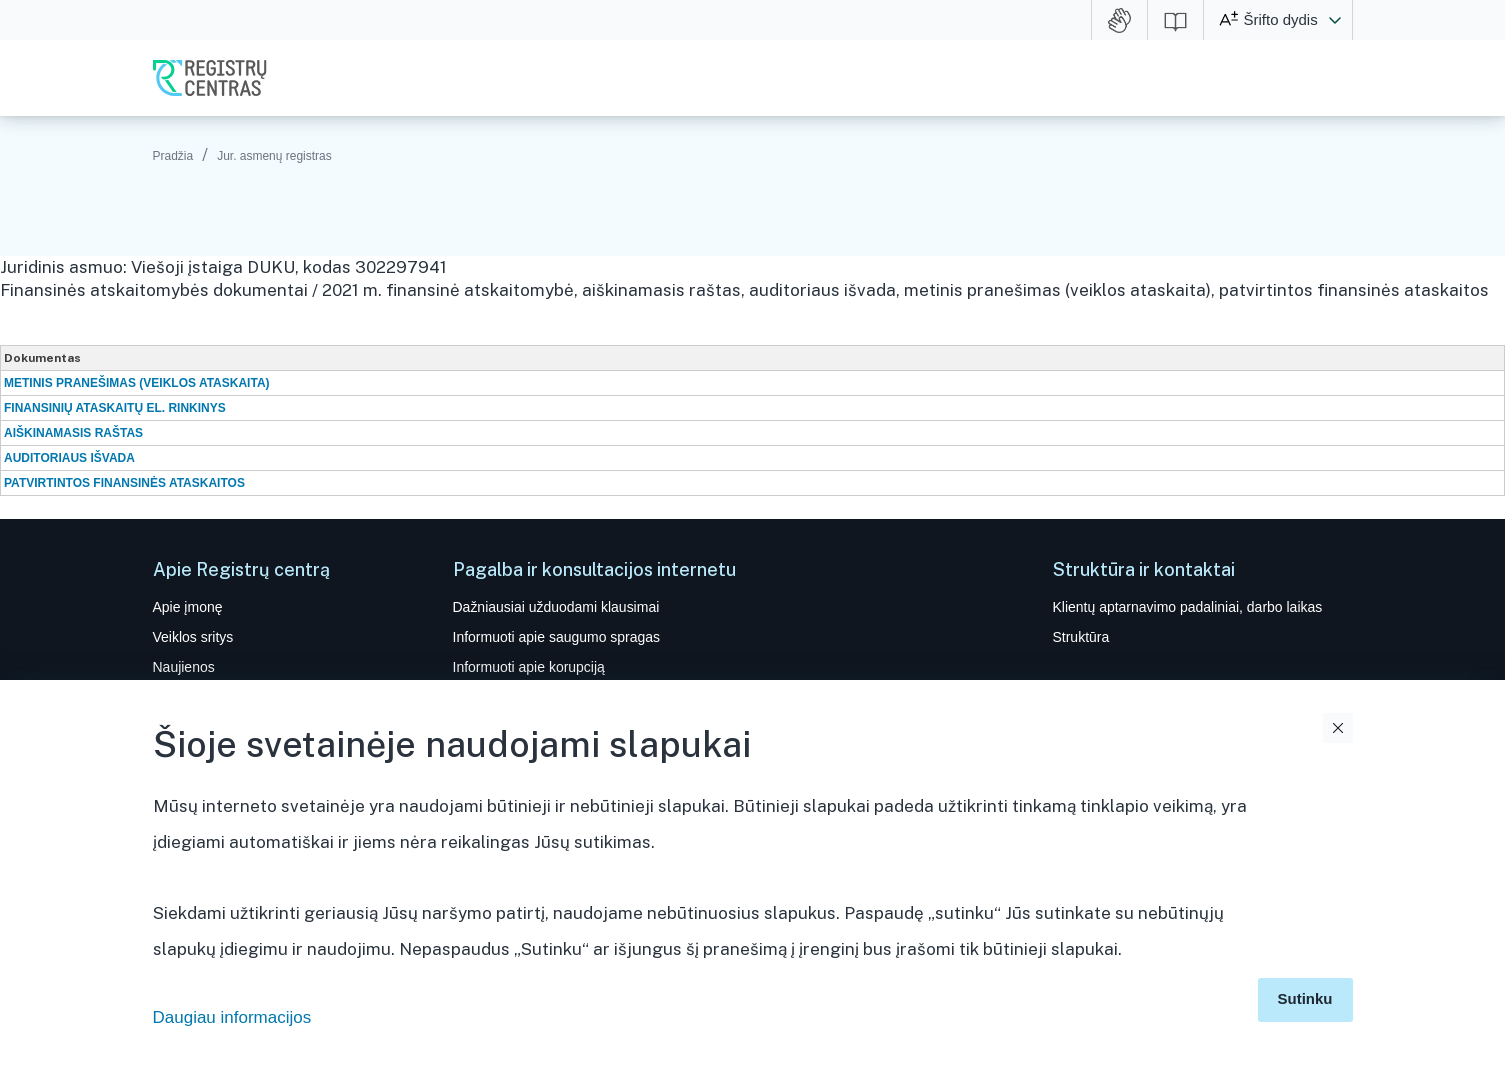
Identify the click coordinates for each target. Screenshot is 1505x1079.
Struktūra (1081, 637)
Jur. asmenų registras (274, 156)
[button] (1335, 20)
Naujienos (184, 667)
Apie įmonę (188, 607)
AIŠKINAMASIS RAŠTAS (73, 433)
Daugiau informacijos (232, 1017)
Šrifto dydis (1281, 19)
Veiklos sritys (193, 637)
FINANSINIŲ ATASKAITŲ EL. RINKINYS (115, 408)
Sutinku (1305, 998)
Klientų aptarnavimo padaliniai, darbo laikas (1188, 607)
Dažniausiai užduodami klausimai (556, 607)
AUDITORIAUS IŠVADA (69, 458)
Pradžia (173, 156)
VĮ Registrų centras (210, 78)
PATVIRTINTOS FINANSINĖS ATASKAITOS (124, 483)
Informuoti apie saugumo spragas (557, 637)
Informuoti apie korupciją (529, 667)
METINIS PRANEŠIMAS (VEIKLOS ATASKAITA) (137, 383)
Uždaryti (1338, 728)
